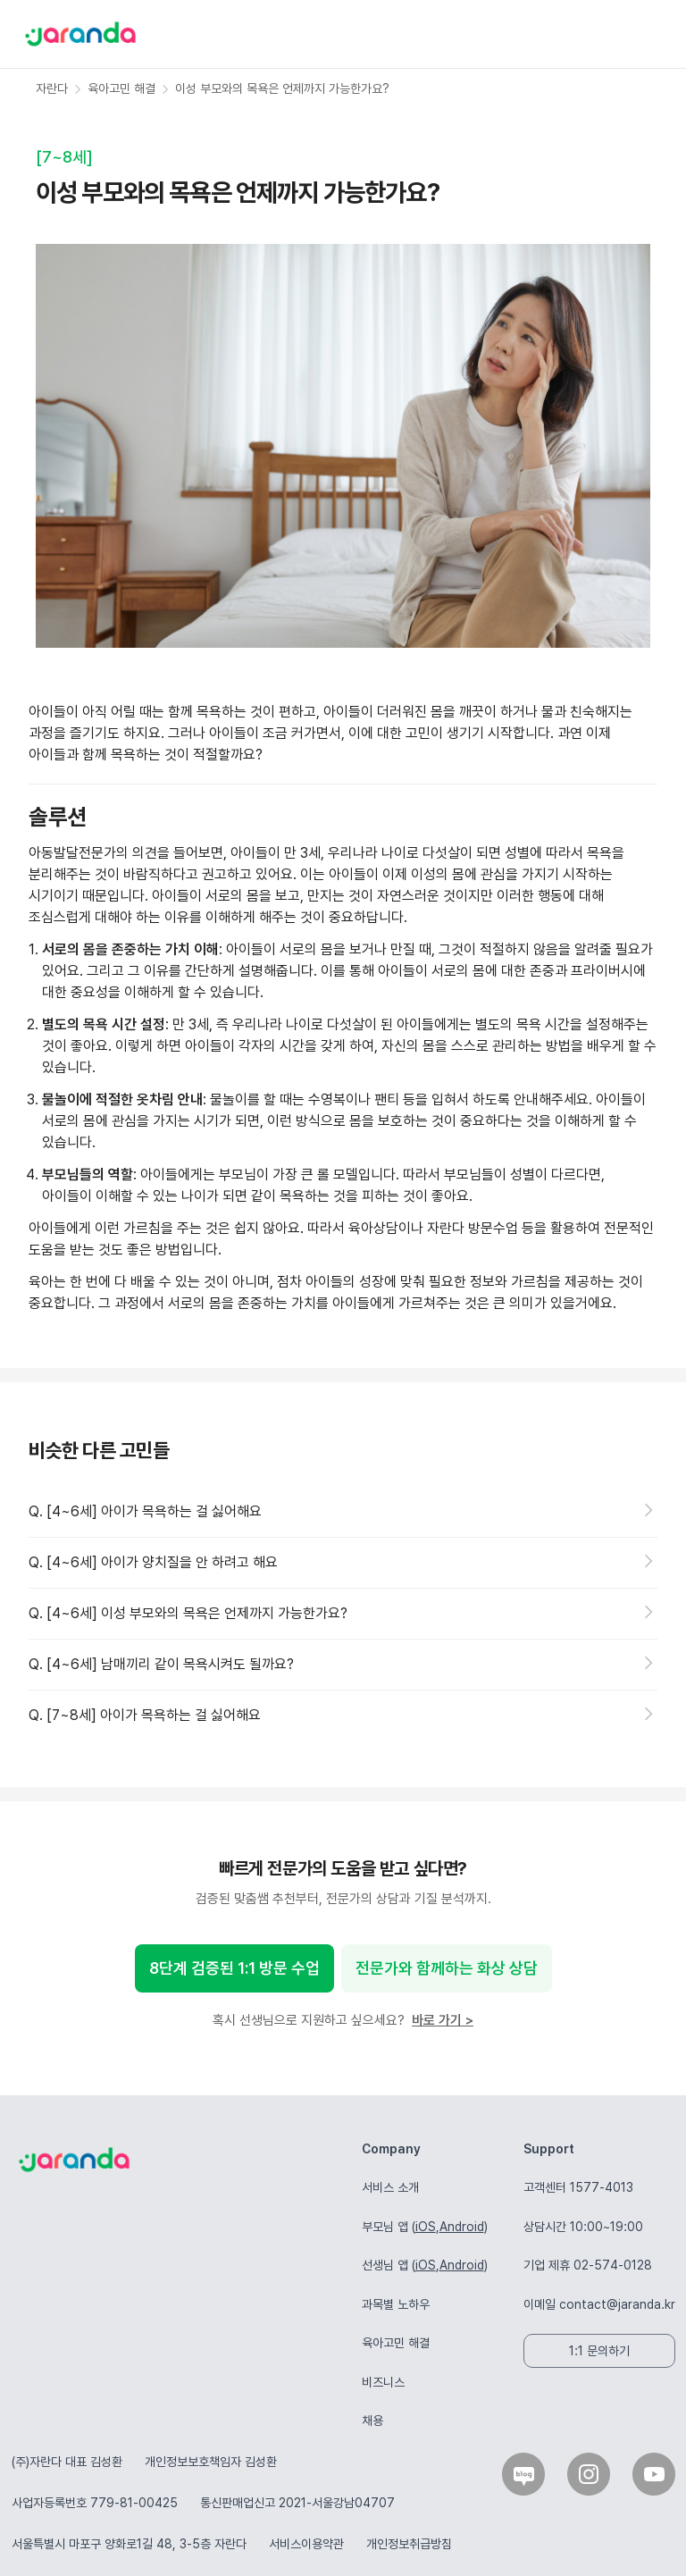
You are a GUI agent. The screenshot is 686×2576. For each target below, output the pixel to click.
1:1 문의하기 (599, 2351)
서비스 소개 (390, 2187)
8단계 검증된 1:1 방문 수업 (234, 1968)
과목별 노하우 (396, 2304)
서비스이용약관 (306, 2544)
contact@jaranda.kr (617, 2304)
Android (461, 2226)
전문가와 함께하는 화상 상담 (447, 1968)
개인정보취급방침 (409, 2544)
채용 (372, 2420)
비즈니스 (383, 2382)
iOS (425, 2226)
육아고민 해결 (396, 2343)
